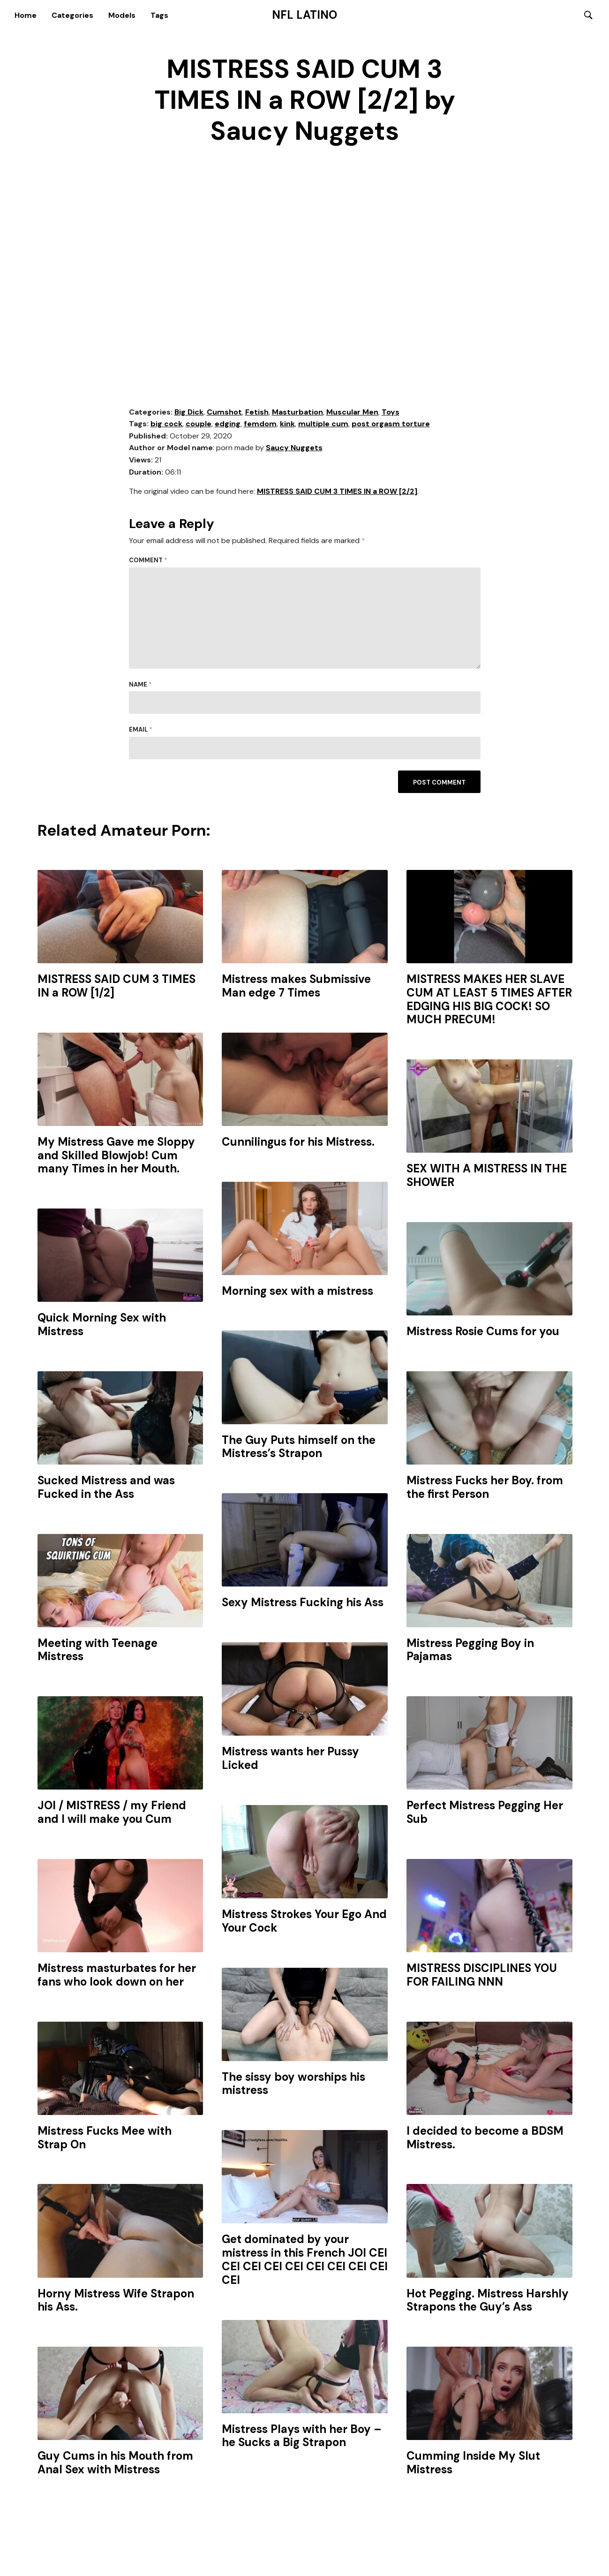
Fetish (257, 413)
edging (228, 425)
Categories (72, 15)
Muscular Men (352, 413)
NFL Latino (304, 15)
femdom (260, 425)
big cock (166, 425)
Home (26, 15)
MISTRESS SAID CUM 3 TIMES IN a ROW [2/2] (337, 493)
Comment (148, 562)
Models (121, 15)
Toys (390, 413)
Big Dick (188, 413)
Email (140, 731)
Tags (159, 15)
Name (140, 686)
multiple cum (323, 425)
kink (287, 425)
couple (198, 425)
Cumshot (224, 413)
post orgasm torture (391, 425)
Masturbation (297, 413)
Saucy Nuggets (294, 449)
